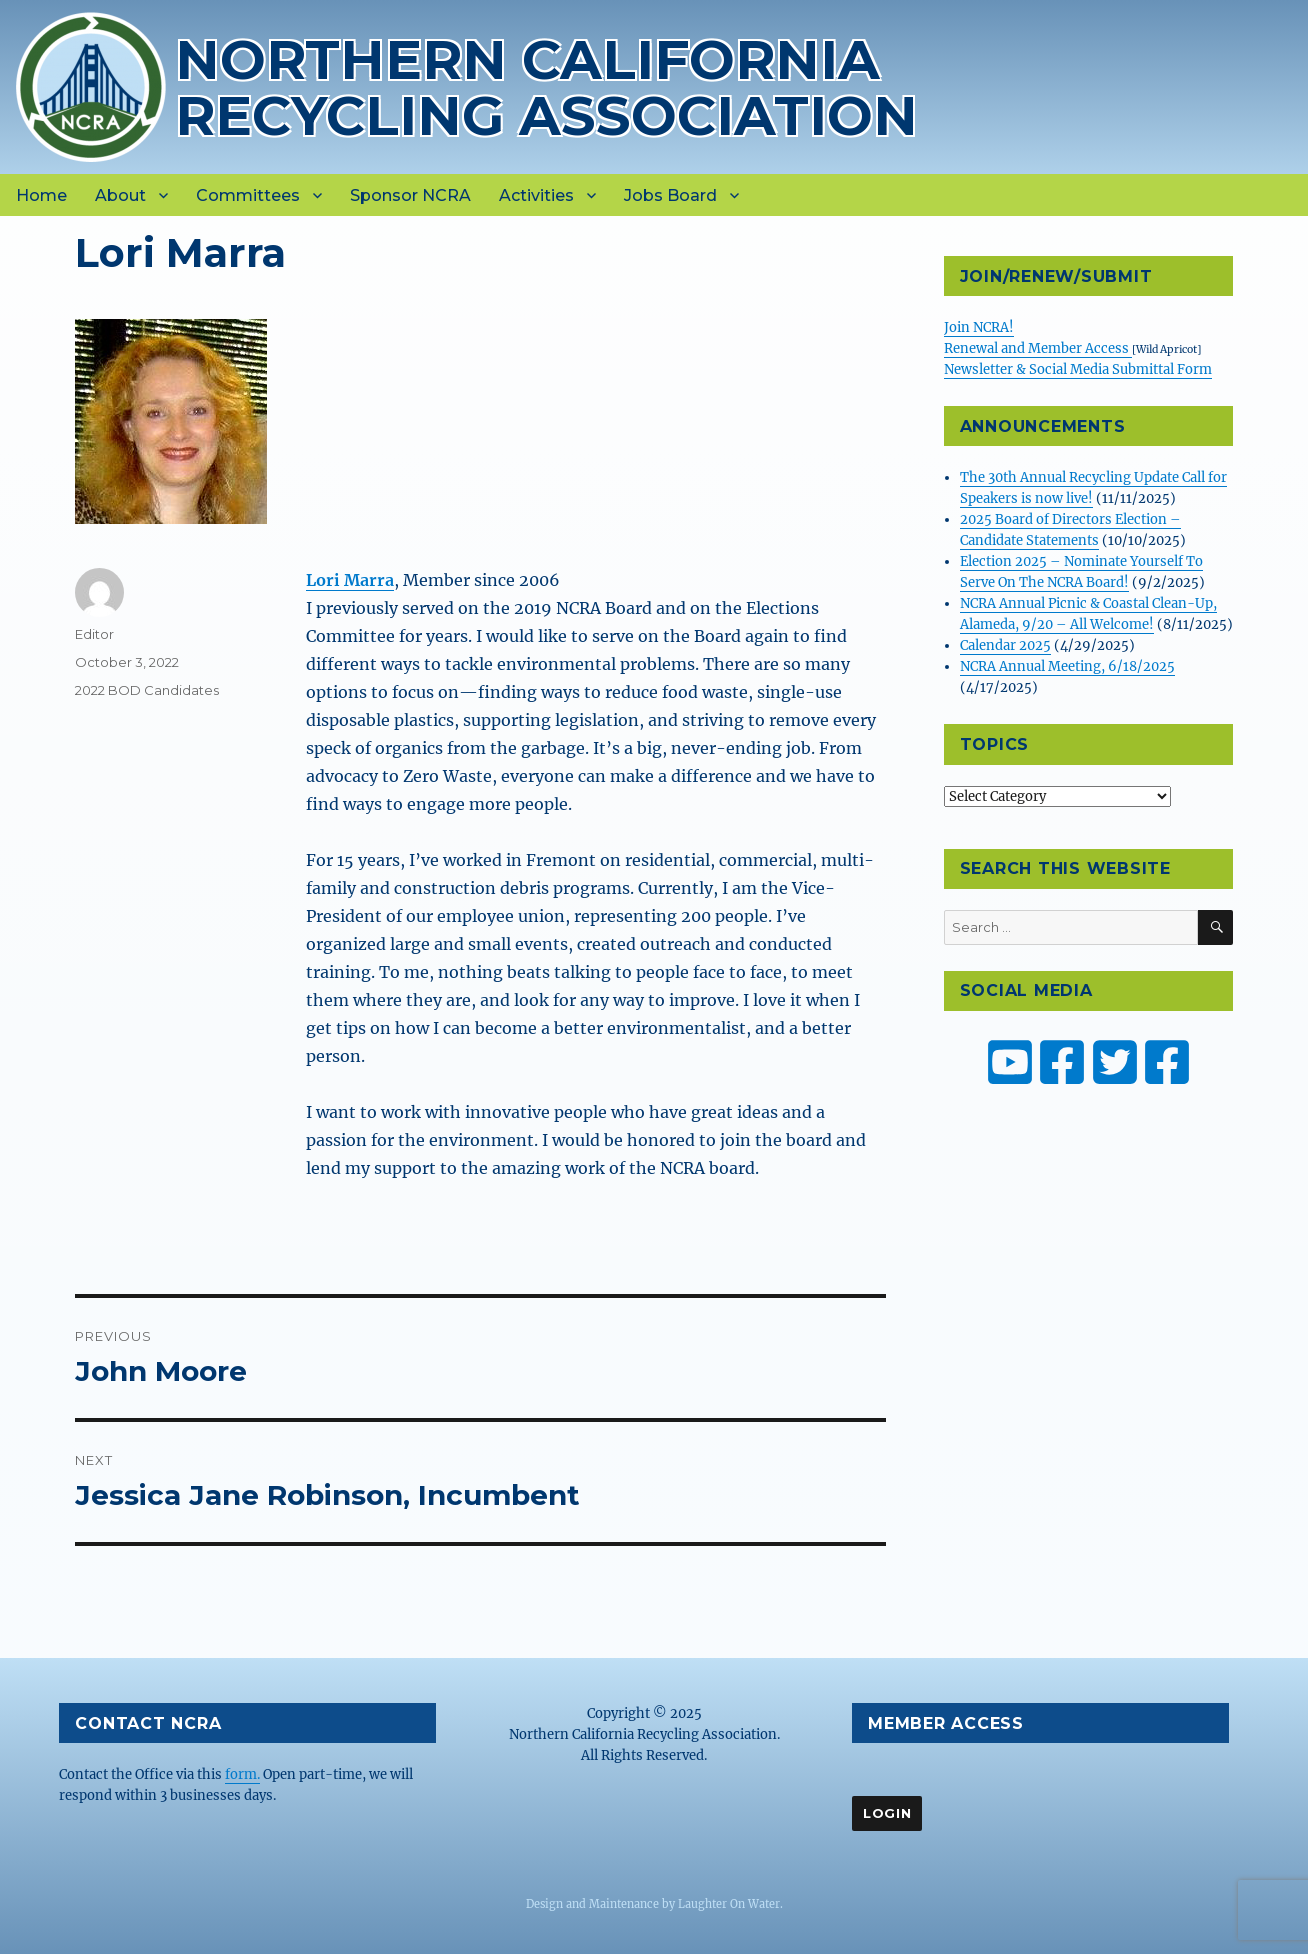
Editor (94, 634)
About (120, 195)
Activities (536, 195)
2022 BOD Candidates (147, 690)
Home (41, 195)
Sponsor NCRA (410, 195)
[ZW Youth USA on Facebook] (1167, 1062)
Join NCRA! (979, 327)
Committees (248, 195)
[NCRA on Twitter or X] (1115, 1062)
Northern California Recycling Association (546, 87)
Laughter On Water (729, 1904)
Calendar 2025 (1005, 645)
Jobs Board (670, 195)
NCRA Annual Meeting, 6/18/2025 (1067, 666)
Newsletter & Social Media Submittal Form (1078, 369)
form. (242, 1774)
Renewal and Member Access (1038, 348)
